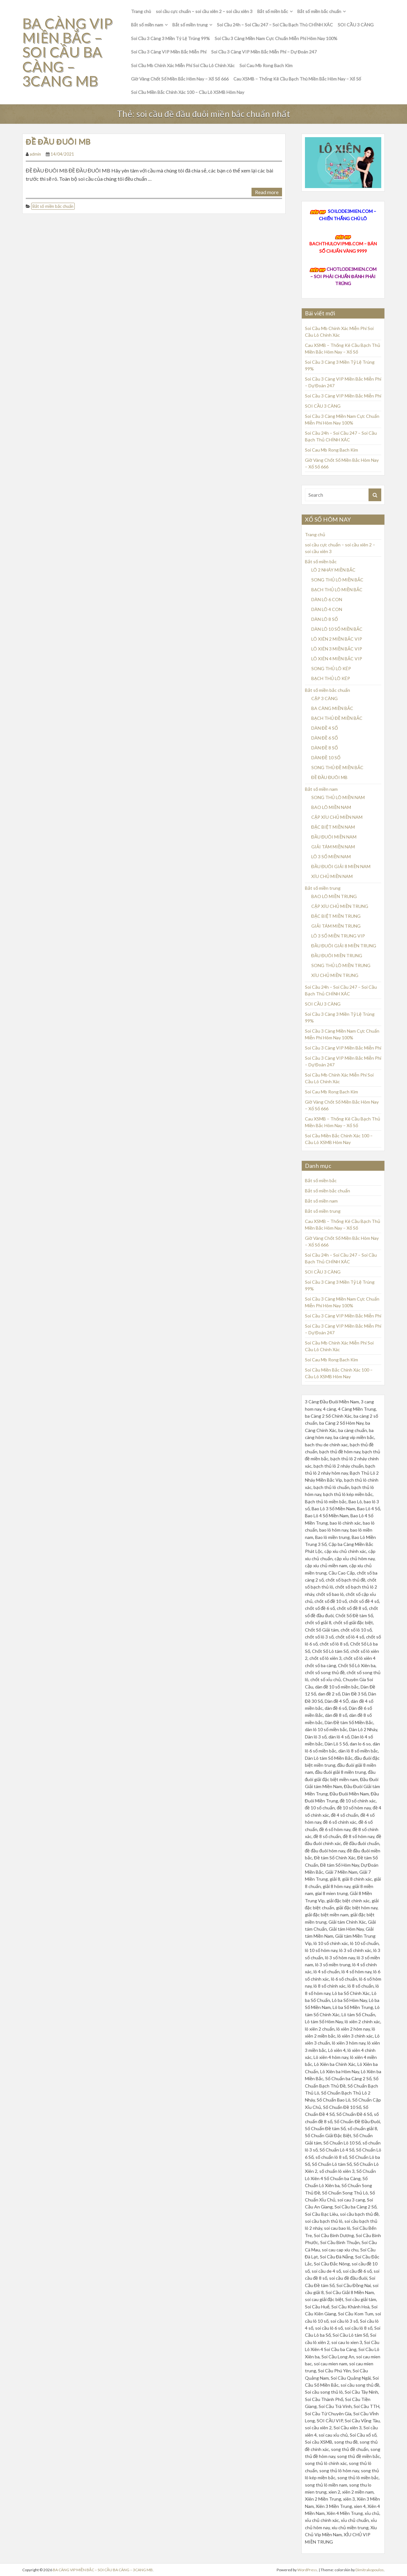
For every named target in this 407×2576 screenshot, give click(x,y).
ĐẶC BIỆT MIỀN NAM (333, 827)
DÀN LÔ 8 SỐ (324, 619)
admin (35, 154)
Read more (267, 192)
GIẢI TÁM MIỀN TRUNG (336, 926)
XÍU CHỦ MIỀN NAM (332, 876)
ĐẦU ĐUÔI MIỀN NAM (333, 836)
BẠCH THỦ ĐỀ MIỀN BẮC (336, 718)
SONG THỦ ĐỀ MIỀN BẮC (337, 767)
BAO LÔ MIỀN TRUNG (334, 896)
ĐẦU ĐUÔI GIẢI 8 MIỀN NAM (340, 866)
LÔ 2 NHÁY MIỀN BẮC (333, 569)
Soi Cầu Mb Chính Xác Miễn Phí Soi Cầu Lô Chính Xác (183, 65)
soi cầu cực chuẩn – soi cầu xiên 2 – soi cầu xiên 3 (204, 11)
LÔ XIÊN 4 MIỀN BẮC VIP (336, 658)
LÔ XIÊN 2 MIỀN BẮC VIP (336, 639)
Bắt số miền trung (189, 24)
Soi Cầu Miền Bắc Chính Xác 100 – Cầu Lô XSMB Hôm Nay (187, 92)
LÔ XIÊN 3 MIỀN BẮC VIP (336, 648)
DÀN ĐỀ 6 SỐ (324, 738)
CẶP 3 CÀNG (324, 698)
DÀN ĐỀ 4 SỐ (324, 728)
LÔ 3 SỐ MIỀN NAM (331, 856)
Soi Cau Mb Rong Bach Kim (266, 65)
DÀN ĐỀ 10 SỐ (326, 757)
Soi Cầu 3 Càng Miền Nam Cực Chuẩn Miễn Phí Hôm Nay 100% (276, 38)
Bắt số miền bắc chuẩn (319, 11)
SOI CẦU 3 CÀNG (355, 24)
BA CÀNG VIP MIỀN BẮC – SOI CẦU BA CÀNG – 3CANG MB (68, 51)
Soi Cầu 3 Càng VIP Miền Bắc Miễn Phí (168, 51)
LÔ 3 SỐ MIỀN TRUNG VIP (338, 935)
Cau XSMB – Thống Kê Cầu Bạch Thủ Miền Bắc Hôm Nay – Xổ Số (297, 78)
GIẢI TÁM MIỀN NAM (333, 846)
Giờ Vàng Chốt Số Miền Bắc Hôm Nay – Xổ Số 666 (180, 78)
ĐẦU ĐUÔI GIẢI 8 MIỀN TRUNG (343, 945)
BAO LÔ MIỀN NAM (331, 807)
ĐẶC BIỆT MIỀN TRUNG (336, 916)
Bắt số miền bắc (272, 11)
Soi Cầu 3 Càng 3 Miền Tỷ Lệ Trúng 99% (170, 38)
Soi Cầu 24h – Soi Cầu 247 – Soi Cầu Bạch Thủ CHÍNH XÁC (275, 24)
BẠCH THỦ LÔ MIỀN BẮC (336, 589)
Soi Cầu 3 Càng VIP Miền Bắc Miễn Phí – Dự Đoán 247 (264, 51)
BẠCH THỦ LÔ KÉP (330, 678)
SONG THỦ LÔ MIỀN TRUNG (340, 965)
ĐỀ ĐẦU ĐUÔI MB (58, 141)
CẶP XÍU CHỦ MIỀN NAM (336, 817)
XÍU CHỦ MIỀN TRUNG (334, 975)
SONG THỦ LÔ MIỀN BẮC (337, 579)
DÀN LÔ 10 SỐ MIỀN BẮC (336, 629)
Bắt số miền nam (147, 24)
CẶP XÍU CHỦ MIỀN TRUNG (339, 906)
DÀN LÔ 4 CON (326, 609)
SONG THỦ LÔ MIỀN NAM (338, 797)
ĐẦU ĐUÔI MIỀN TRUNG (336, 955)
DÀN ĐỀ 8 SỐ (324, 747)
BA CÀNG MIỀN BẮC (332, 708)
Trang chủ (141, 11)
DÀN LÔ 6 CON (326, 599)
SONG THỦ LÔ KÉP (331, 668)
